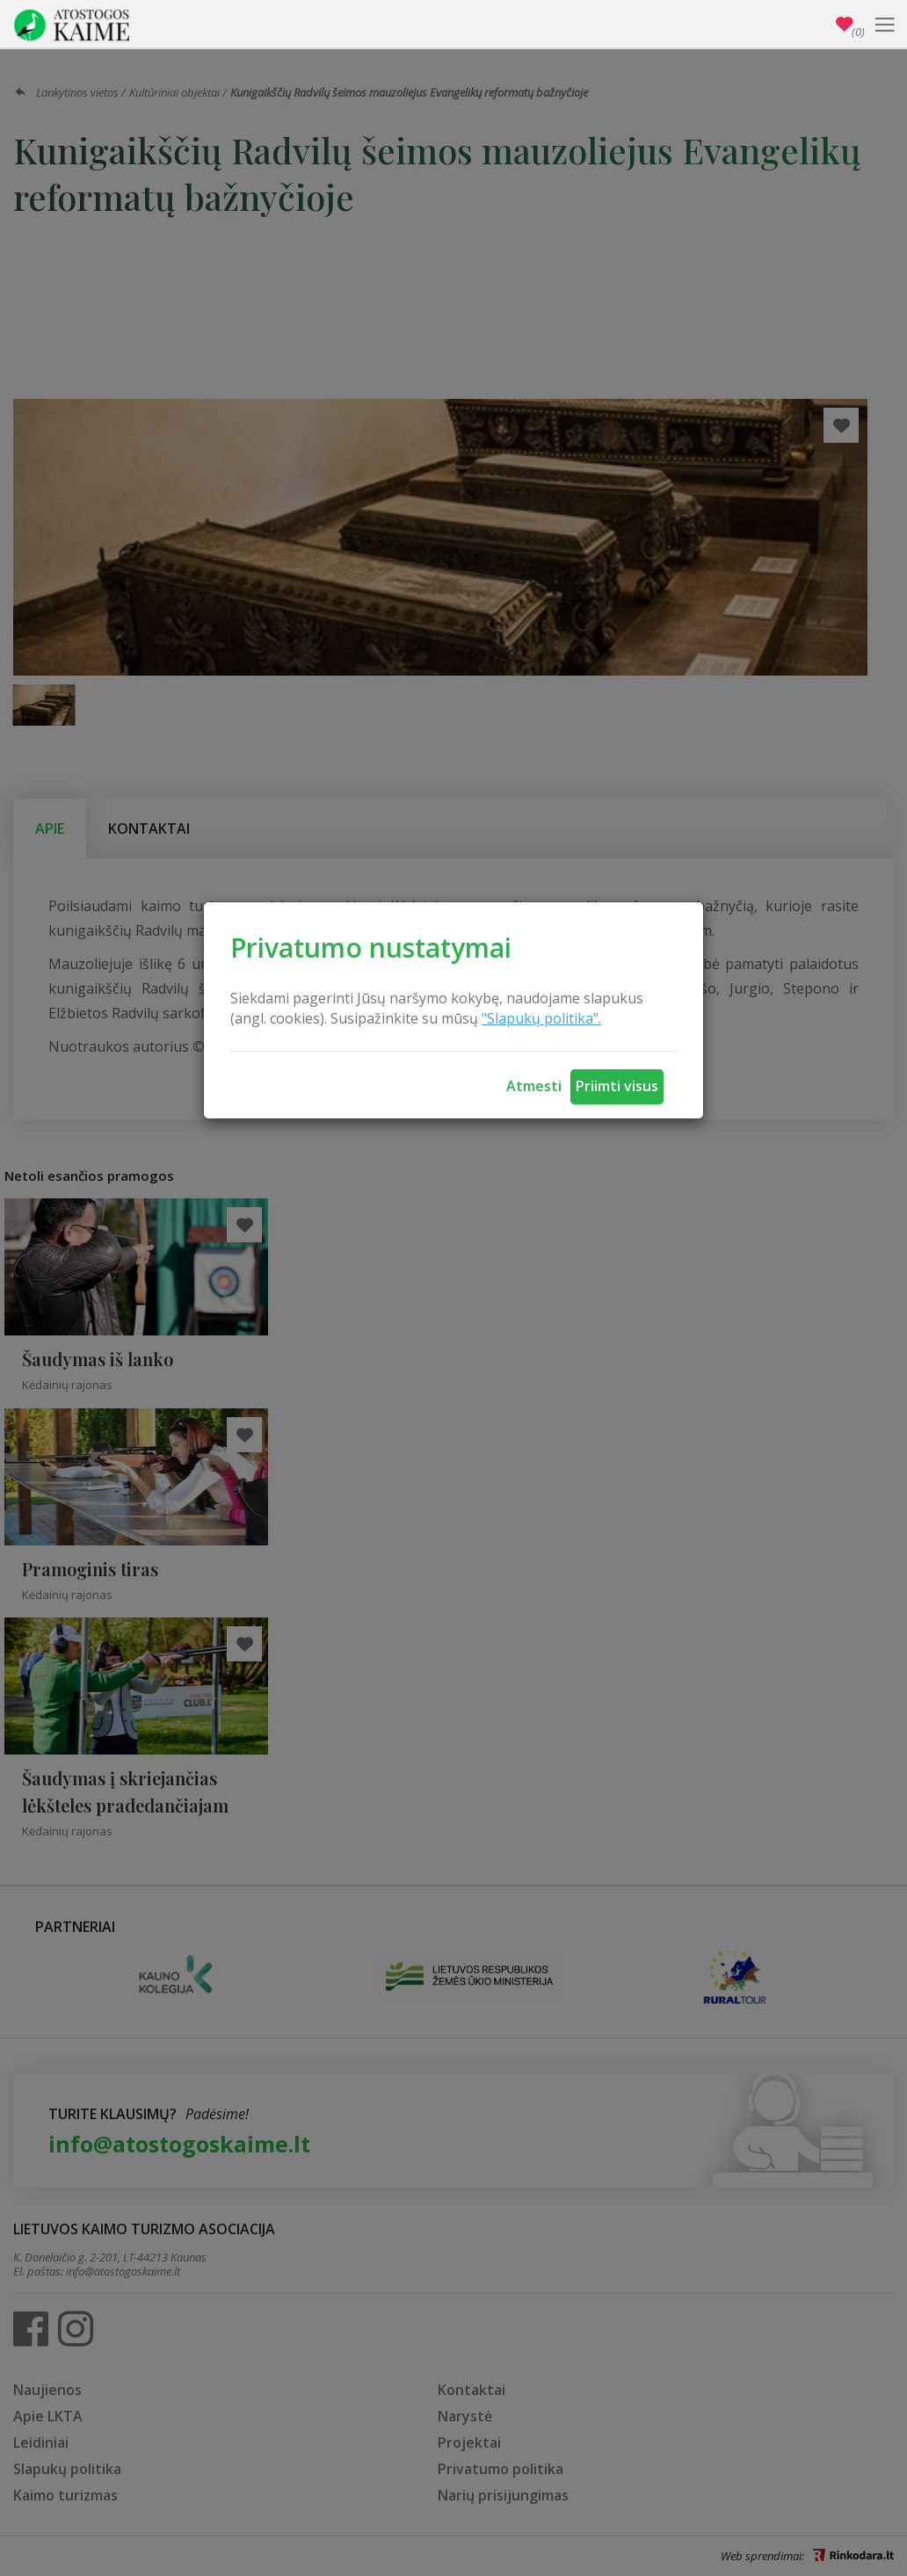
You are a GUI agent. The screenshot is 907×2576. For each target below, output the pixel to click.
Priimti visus (617, 1086)
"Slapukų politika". (541, 1018)
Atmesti (534, 1086)
